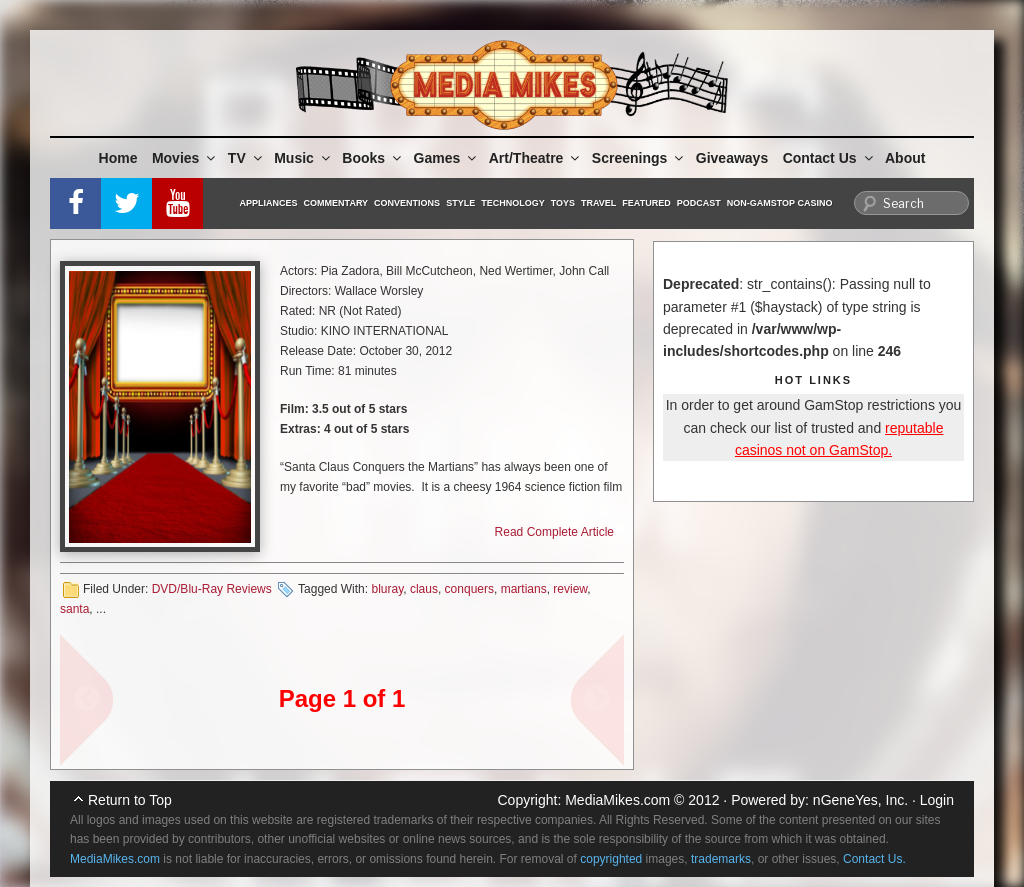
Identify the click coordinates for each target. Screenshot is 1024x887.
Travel (598, 203)
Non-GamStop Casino (780, 203)
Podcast (699, 203)
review (570, 589)
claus (424, 589)
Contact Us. (874, 859)
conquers (469, 589)
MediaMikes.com (617, 800)
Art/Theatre (536, 158)
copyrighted (611, 859)
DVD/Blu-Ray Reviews (212, 589)
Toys (563, 203)
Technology (513, 203)
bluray (387, 589)
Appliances (269, 203)
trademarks (721, 859)
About (905, 158)
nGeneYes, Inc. (860, 800)
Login (937, 800)
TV (246, 158)
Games (447, 158)
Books (373, 158)
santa (74, 609)
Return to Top (130, 800)
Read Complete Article (554, 532)
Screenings (639, 158)
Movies (185, 158)
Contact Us (829, 158)
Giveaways (732, 158)
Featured (646, 203)
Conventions (407, 203)
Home (118, 158)
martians (524, 589)
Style (460, 203)
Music (303, 158)
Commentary (336, 203)
